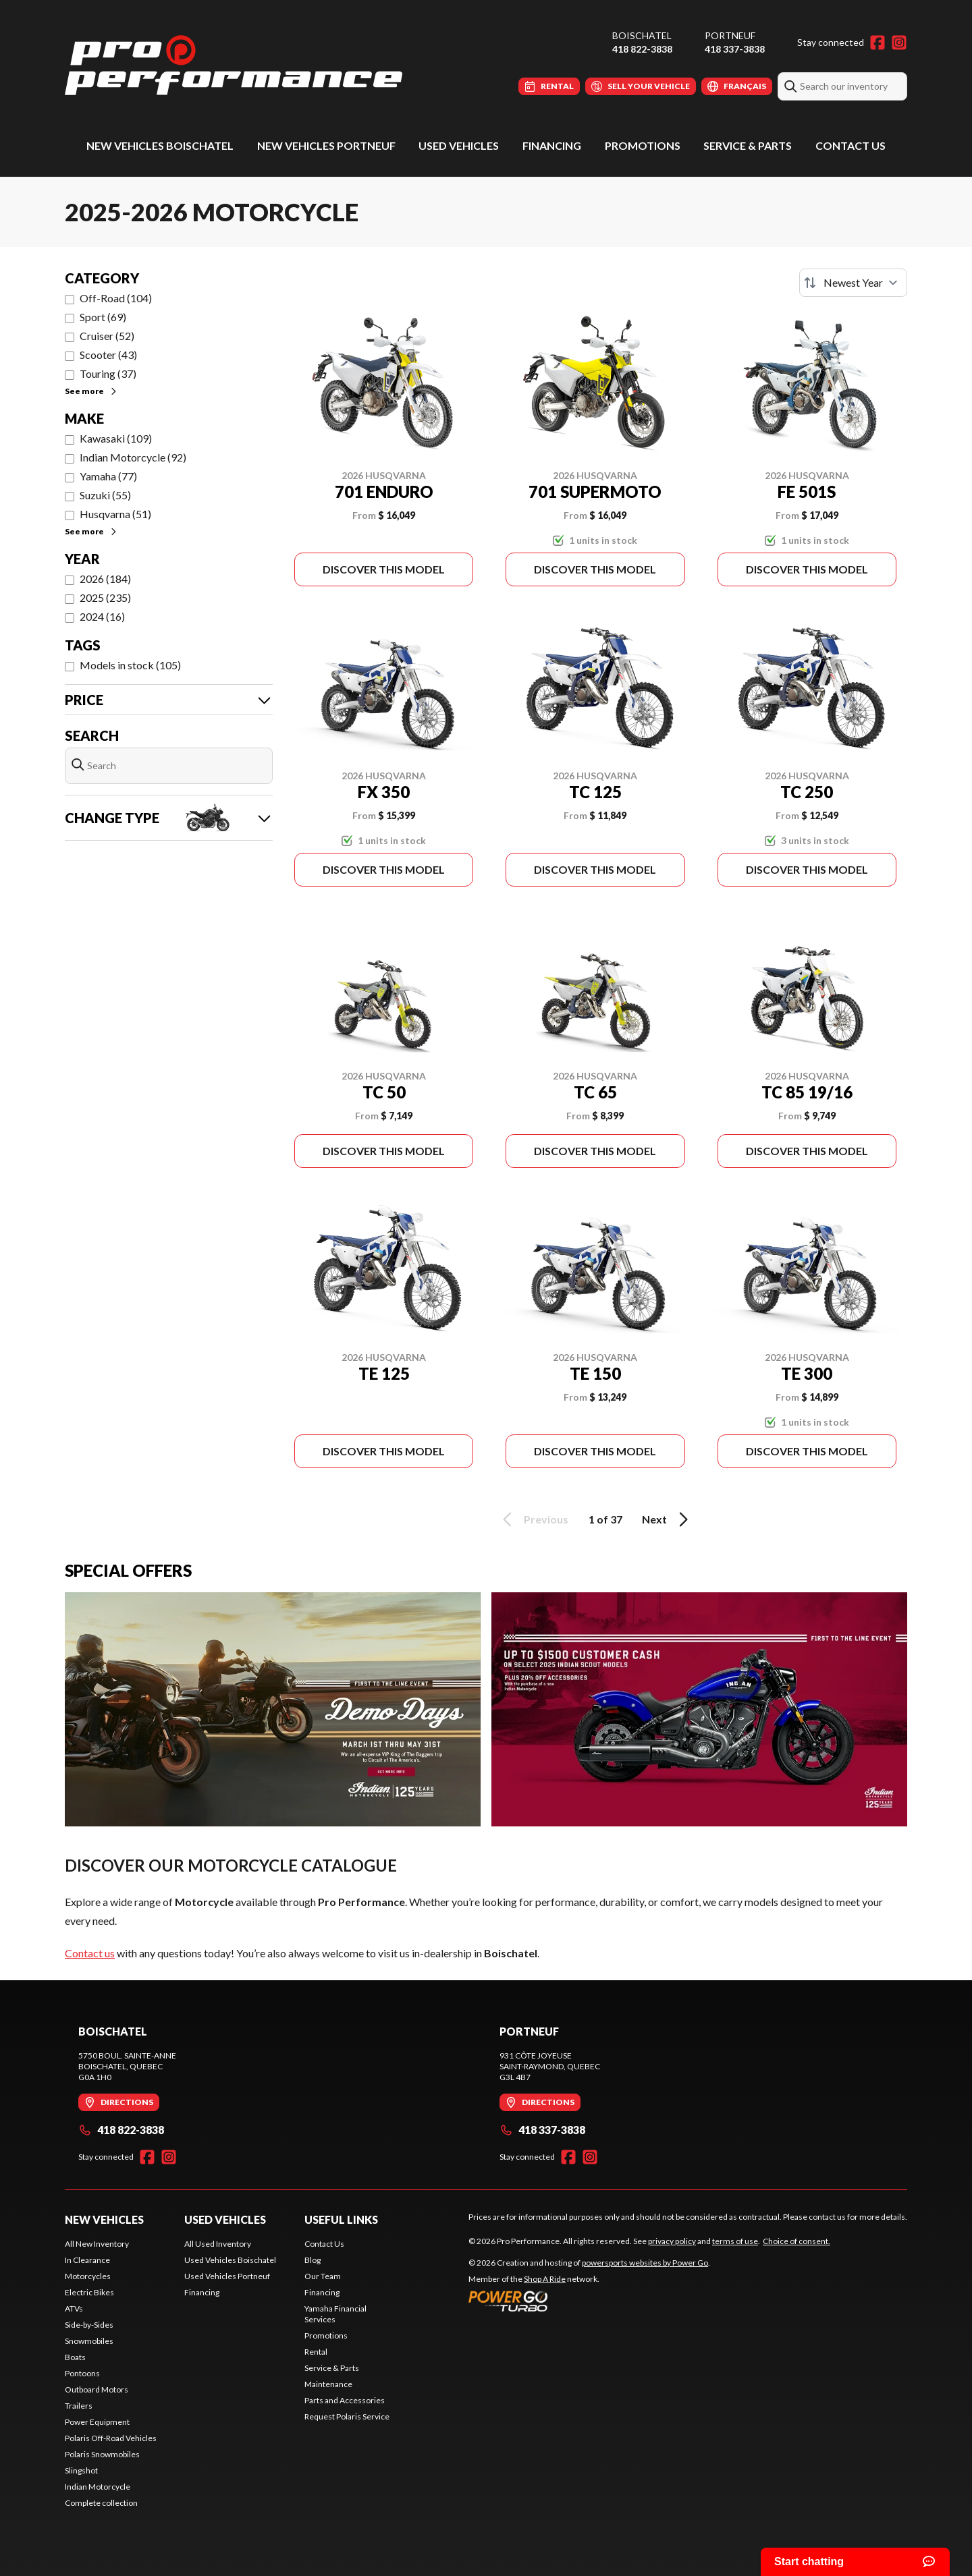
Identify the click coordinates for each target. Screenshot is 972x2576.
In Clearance (87, 2260)
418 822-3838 (642, 49)
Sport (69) (103, 316)
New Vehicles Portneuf (326, 145)
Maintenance (328, 2384)
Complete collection (101, 2503)
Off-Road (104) (116, 297)
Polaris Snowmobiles (102, 2454)
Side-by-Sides (89, 2325)
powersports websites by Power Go (645, 2263)
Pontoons (82, 2373)
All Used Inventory (217, 2244)
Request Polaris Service (346, 2416)
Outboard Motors (96, 2389)
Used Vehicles (458, 145)
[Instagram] (899, 42)
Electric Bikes (89, 2292)
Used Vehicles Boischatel (230, 2260)
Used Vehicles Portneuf (227, 2276)
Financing (551, 145)
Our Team (322, 2276)
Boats (75, 2357)
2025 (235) (105, 597)
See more (91, 391)
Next (667, 1519)
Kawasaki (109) (116, 438)
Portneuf (730, 35)
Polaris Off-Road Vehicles (111, 2438)
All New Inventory (97, 2244)
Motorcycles (88, 2276)
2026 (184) (105, 578)
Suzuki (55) (105, 494)
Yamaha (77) (108, 476)
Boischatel (642, 35)
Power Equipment (97, 2422)
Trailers (78, 2406)
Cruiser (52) (107, 335)
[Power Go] (589, 2301)
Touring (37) (108, 373)
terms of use (735, 2241)
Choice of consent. (796, 2241)
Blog (312, 2260)
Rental (315, 2352)
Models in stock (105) (130, 665)
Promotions (642, 145)
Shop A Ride (545, 2279)
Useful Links (341, 2219)
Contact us (90, 1953)
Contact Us (850, 145)
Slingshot (81, 2470)
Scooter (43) (108, 354)
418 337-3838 (735, 49)
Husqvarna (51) (115, 513)
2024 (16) (102, 616)
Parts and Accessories (344, 2400)
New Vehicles (104, 2219)
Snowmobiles (89, 2341)
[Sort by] (853, 283)
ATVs (74, 2308)
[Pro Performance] (233, 65)
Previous (533, 1519)
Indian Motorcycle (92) (133, 457)
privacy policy (672, 2241)
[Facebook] (877, 42)
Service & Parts (747, 145)
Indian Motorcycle (97, 2487)
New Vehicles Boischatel (160, 145)
